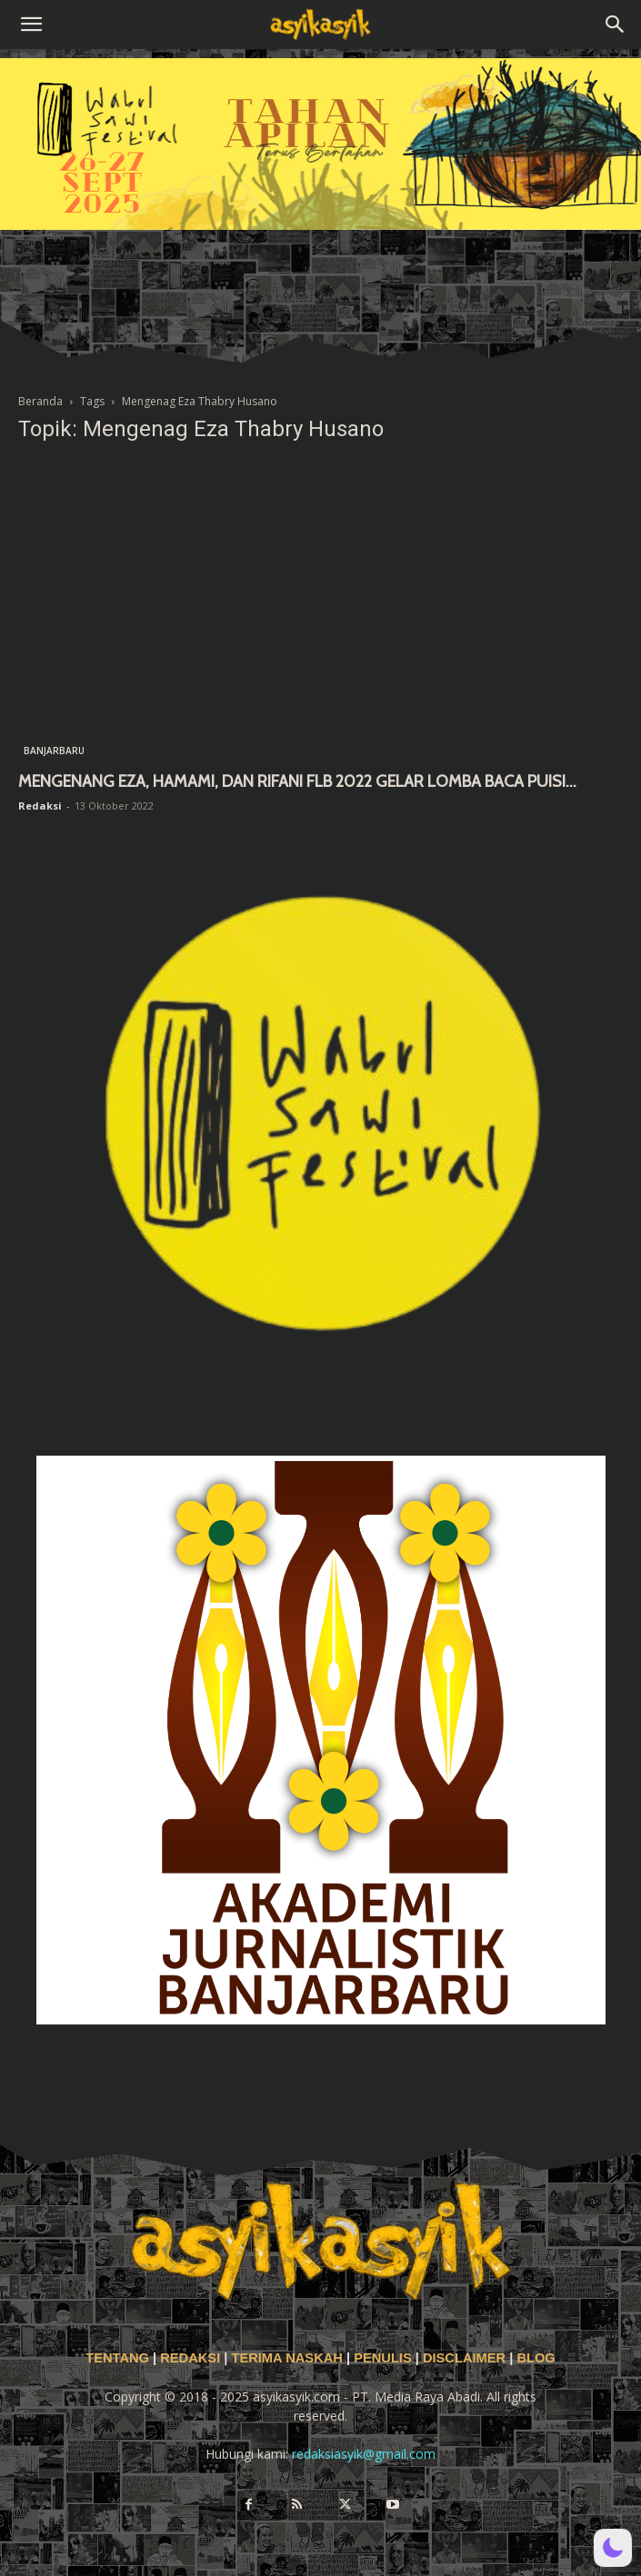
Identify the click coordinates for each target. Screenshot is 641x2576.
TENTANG (119, 2358)
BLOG (535, 2358)
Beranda (40, 401)
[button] (31, 24)
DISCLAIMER (464, 2358)
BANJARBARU (54, 750)
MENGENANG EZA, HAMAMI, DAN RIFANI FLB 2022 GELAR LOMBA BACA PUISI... (297, 781)
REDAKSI (190, 2358)
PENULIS (385, 2358)
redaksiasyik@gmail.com (364, 2453)
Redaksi (40, 805)
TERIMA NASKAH (288, 2358)
